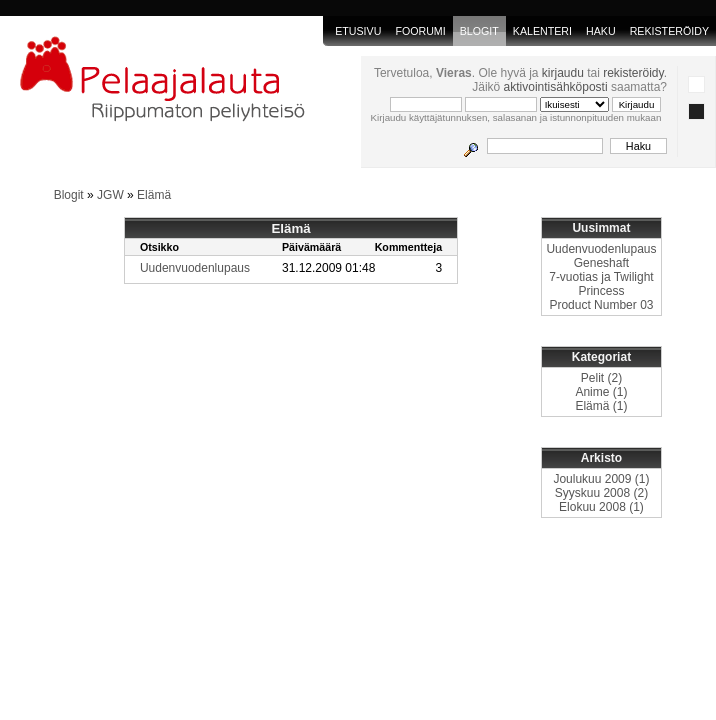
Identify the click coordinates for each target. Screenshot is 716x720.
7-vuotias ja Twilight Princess (601, 284)
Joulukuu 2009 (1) (601, 479)
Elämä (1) (601, 406)
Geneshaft (601, 263)
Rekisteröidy (669, 31)
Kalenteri (542, 31)
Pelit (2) (601, 378)
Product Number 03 (601, 305)
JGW (110, 195)
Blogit (69, 195)
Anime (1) (601, 392)
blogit (479, 31)
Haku (601, 31)
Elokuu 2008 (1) (601, 507)
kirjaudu (563, 73)
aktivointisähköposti (556, 87)
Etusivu (358, 31)
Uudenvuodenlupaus (195, 268)
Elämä (154, 195)
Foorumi (420, 31)
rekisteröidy (633, 73)
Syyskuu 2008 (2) (601, 493)
